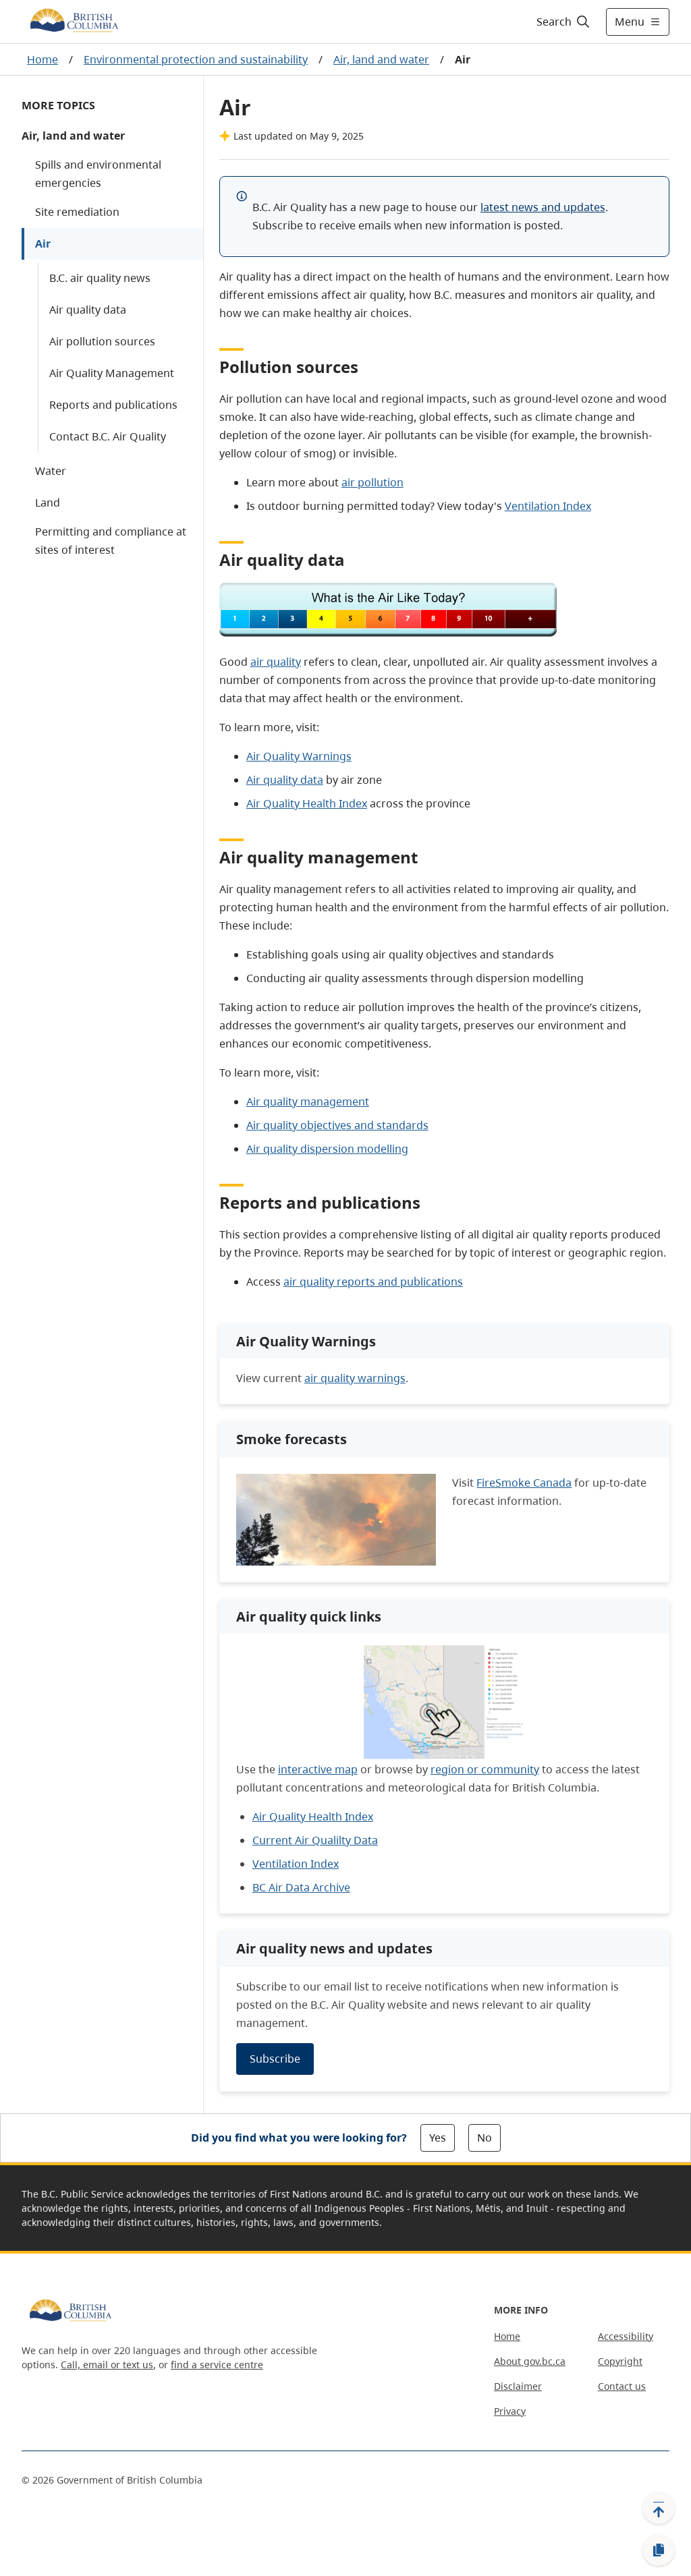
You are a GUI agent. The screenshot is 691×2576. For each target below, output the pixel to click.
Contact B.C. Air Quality (107, 436)
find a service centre (217, 2364)
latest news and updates (542, 207)
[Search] (563, 21)
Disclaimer (518, 2386)
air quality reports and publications (373, 1281)
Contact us (622, 2386)
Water (50, 470)
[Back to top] (658, 2508)
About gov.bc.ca (529, 2361)
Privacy (510, 2411)
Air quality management (307, 1101)
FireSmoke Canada (524, 1482)
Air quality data (87, 309)
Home (42, 59)
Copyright (620, 2361)
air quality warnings (355, 1378)
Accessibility (625, 2336)
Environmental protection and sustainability (196, 59)
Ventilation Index (548, 505)
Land (47, 502)
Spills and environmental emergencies (98, 173)
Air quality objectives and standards (337, 1125)
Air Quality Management (111, 373)
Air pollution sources (102, 341)
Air (43, 243)
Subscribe (275, 2058)
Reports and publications (113, 404)
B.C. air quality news (99, 277)
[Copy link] (658, 2550)
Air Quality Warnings (299, 756)
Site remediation (77, 211)
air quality (275, 661)
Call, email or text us (107, 2364)
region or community (485, 1769)
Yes (437, 2137)
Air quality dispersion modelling (327, 1148)
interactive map (318, 1769)
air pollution (372, 482)
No (484, 2137)
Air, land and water (381, 59)
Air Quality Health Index (306, 803)
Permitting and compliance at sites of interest (110, 540)
